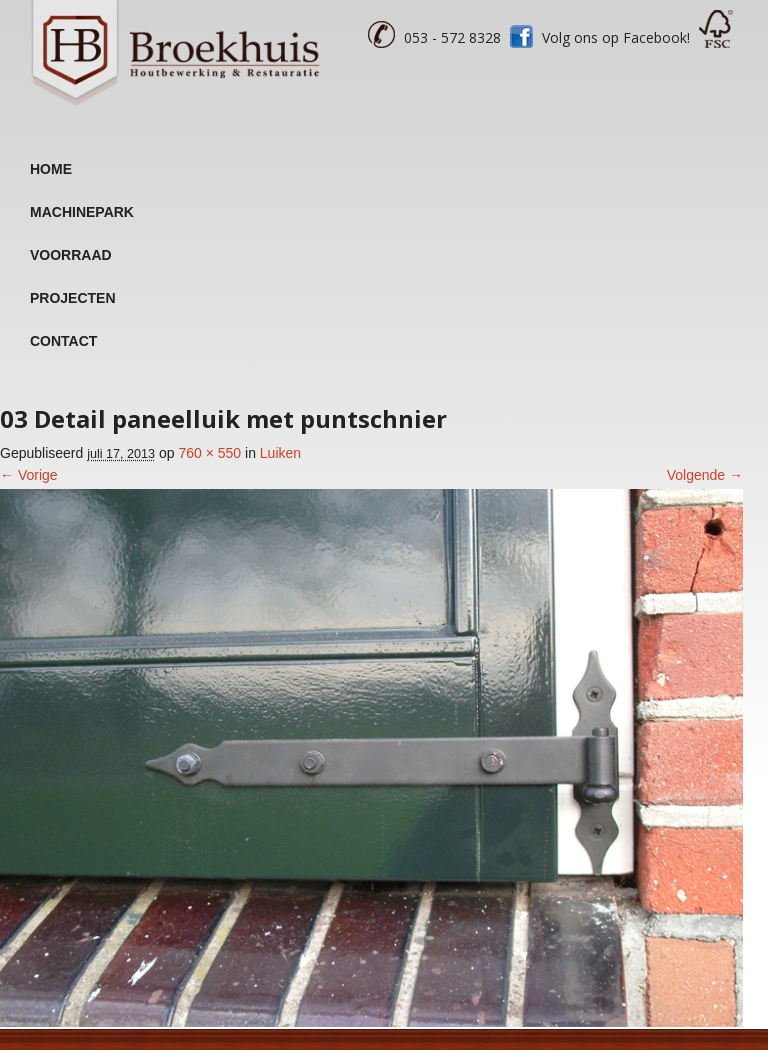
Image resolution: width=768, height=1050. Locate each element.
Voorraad (71, 255)
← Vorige (29, 475)
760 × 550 (209, 453)
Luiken (280, 453)
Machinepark (82, 212)
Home (51, 169)
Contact (63, 341)
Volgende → (705, 475)
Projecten (73, 298)
